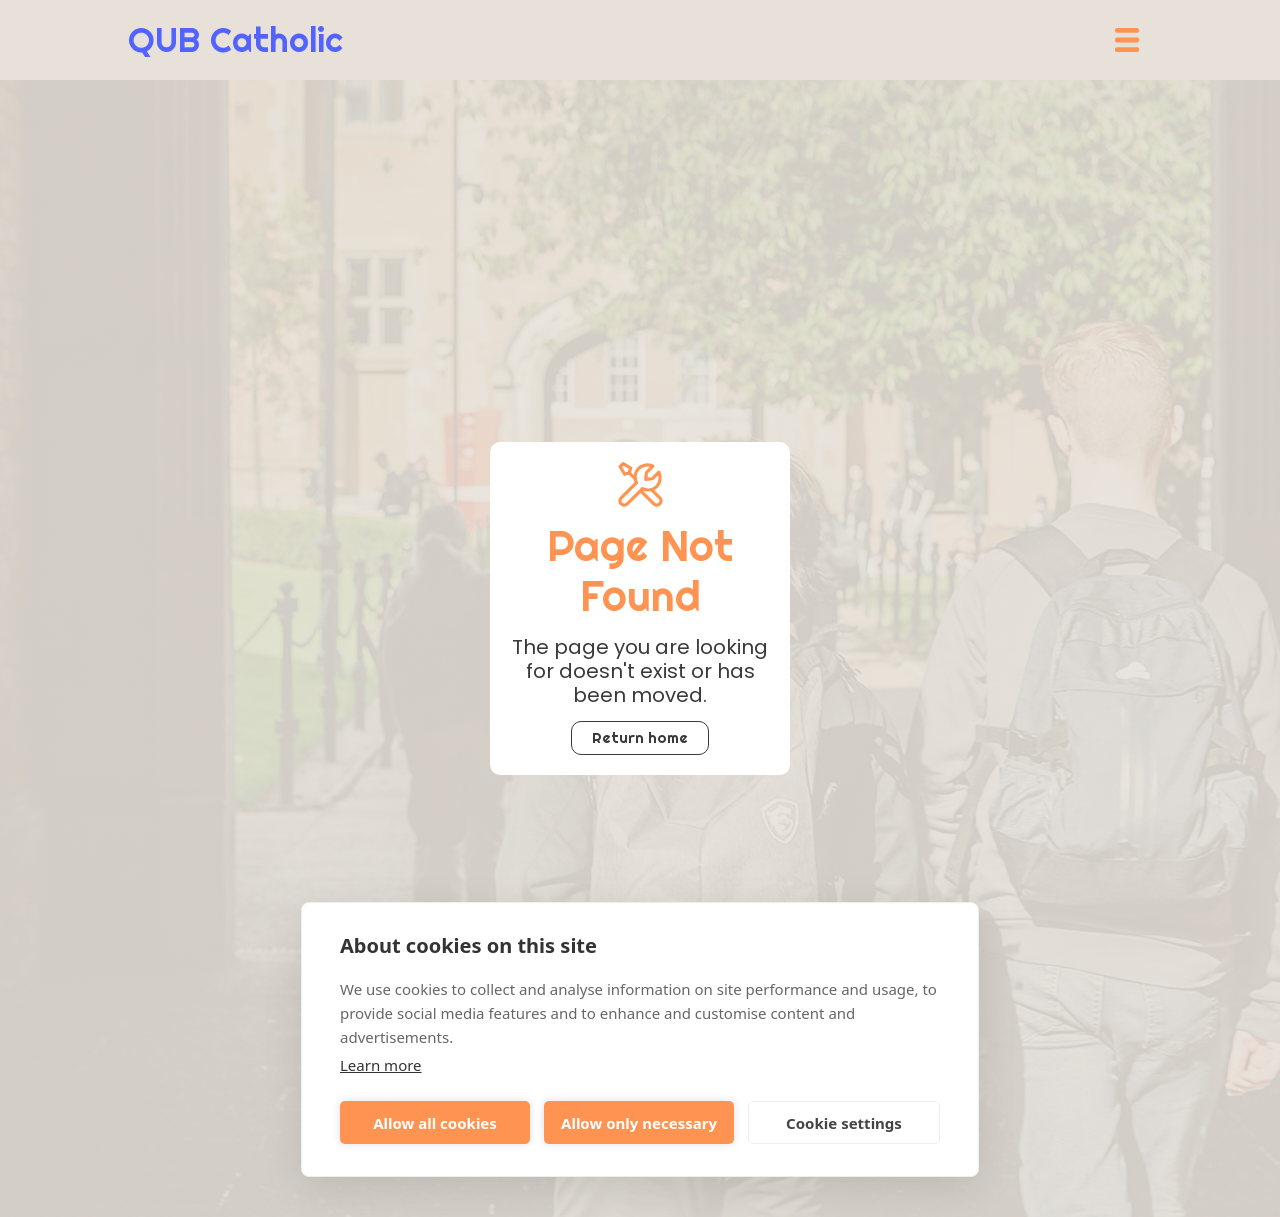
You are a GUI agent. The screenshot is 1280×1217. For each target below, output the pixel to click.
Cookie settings (844, 1123)
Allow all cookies (435, 1123)
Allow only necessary (639, 1123)
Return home (640, 737)
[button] (1127, 40)
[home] (235, 40)
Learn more (381, 1065)
